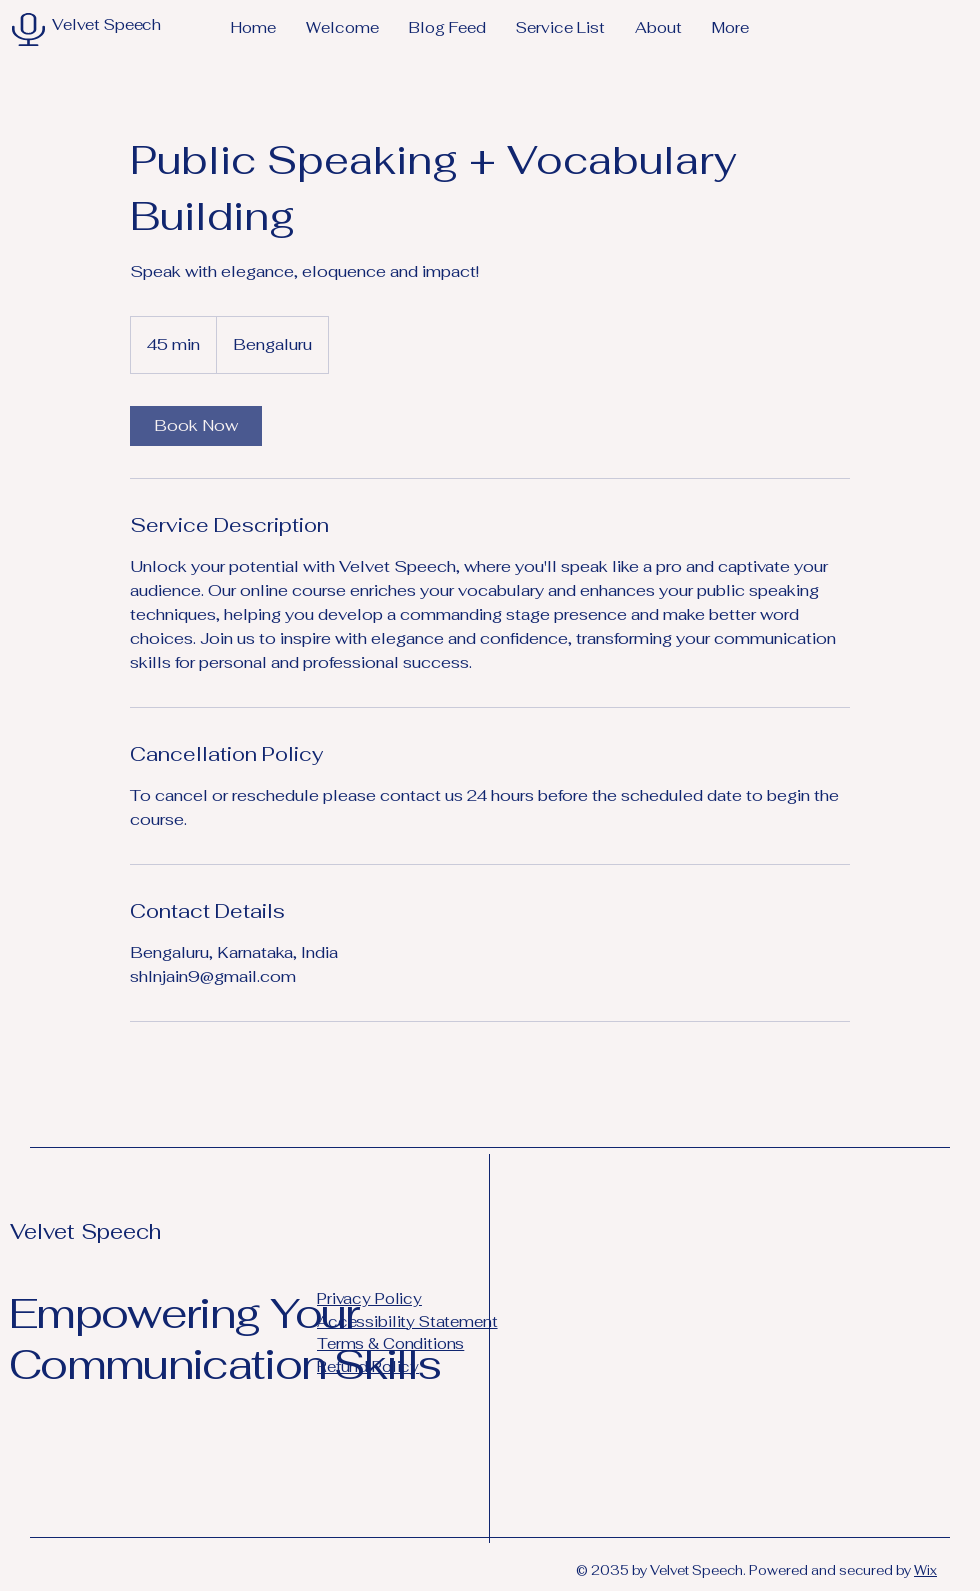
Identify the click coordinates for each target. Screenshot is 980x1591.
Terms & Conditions (390, 1343)
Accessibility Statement (407, 1321)
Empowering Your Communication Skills (224, 1338)
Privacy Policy (369, 1298)
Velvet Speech (85, 1231)
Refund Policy (368, 1366)
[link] (196, 426)
